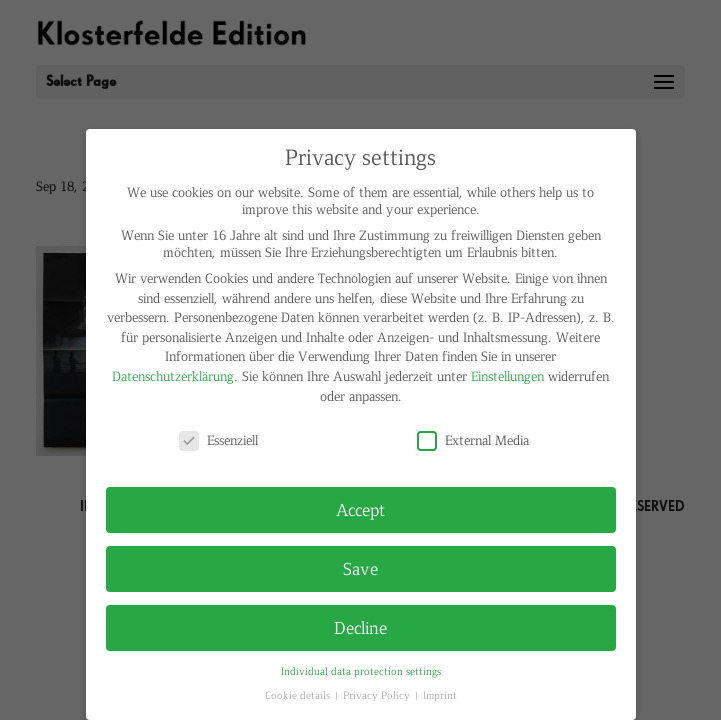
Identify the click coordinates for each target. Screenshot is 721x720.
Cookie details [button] (299, 694)
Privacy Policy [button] (378, 694)
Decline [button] (360, 627)
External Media (473, 439)
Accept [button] (360, 509)
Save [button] (360, 568)
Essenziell (218, 439)
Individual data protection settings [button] (361, 670)
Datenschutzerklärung (173, 375)
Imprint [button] (440, 694)
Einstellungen (507, 375)
